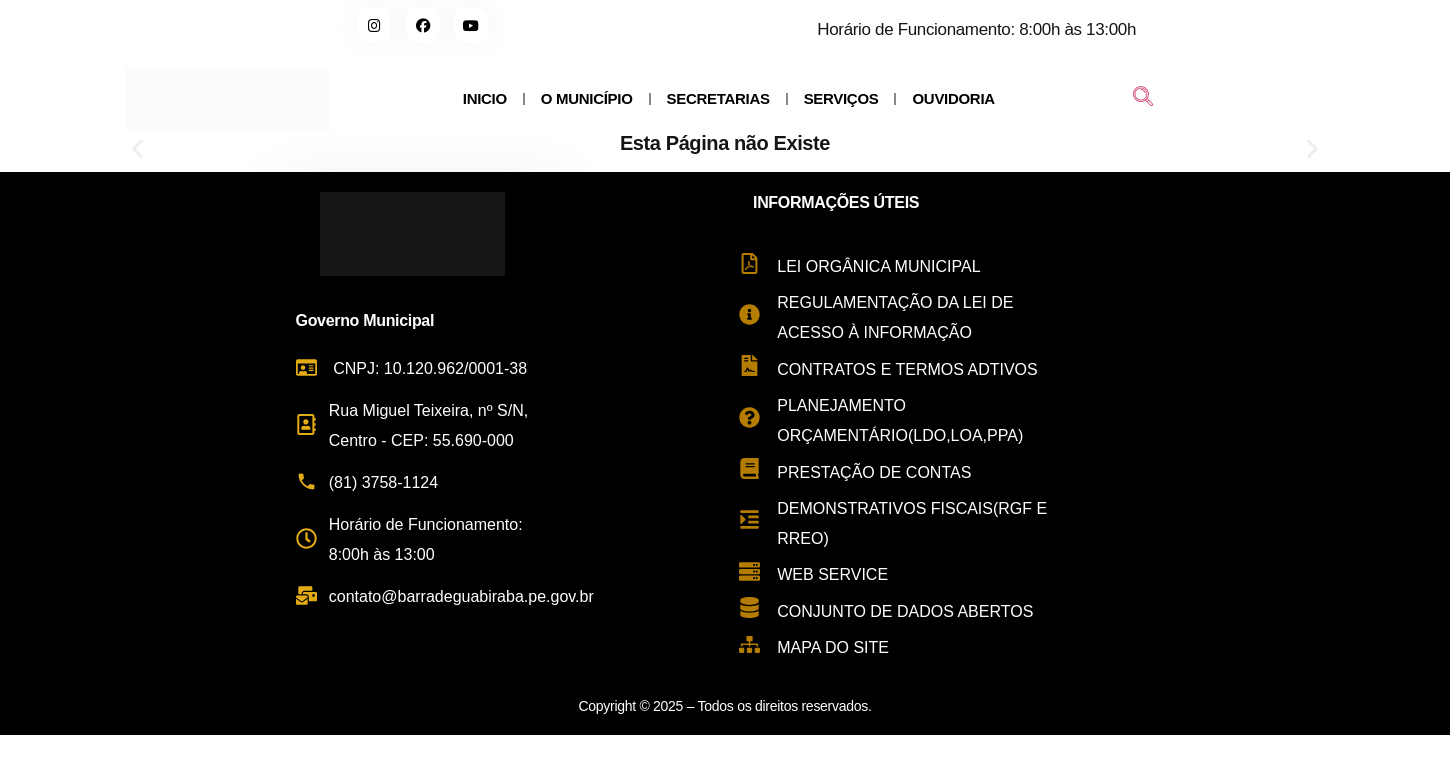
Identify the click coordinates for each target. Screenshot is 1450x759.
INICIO (485, 98)
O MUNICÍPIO (587, 98)
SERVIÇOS (841, 98)
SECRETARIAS (718, 98)
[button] (137, 149)
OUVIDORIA (953, 98)
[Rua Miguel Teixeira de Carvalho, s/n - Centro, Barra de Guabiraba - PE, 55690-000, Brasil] (1256, 445)
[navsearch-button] (1143, 99)
